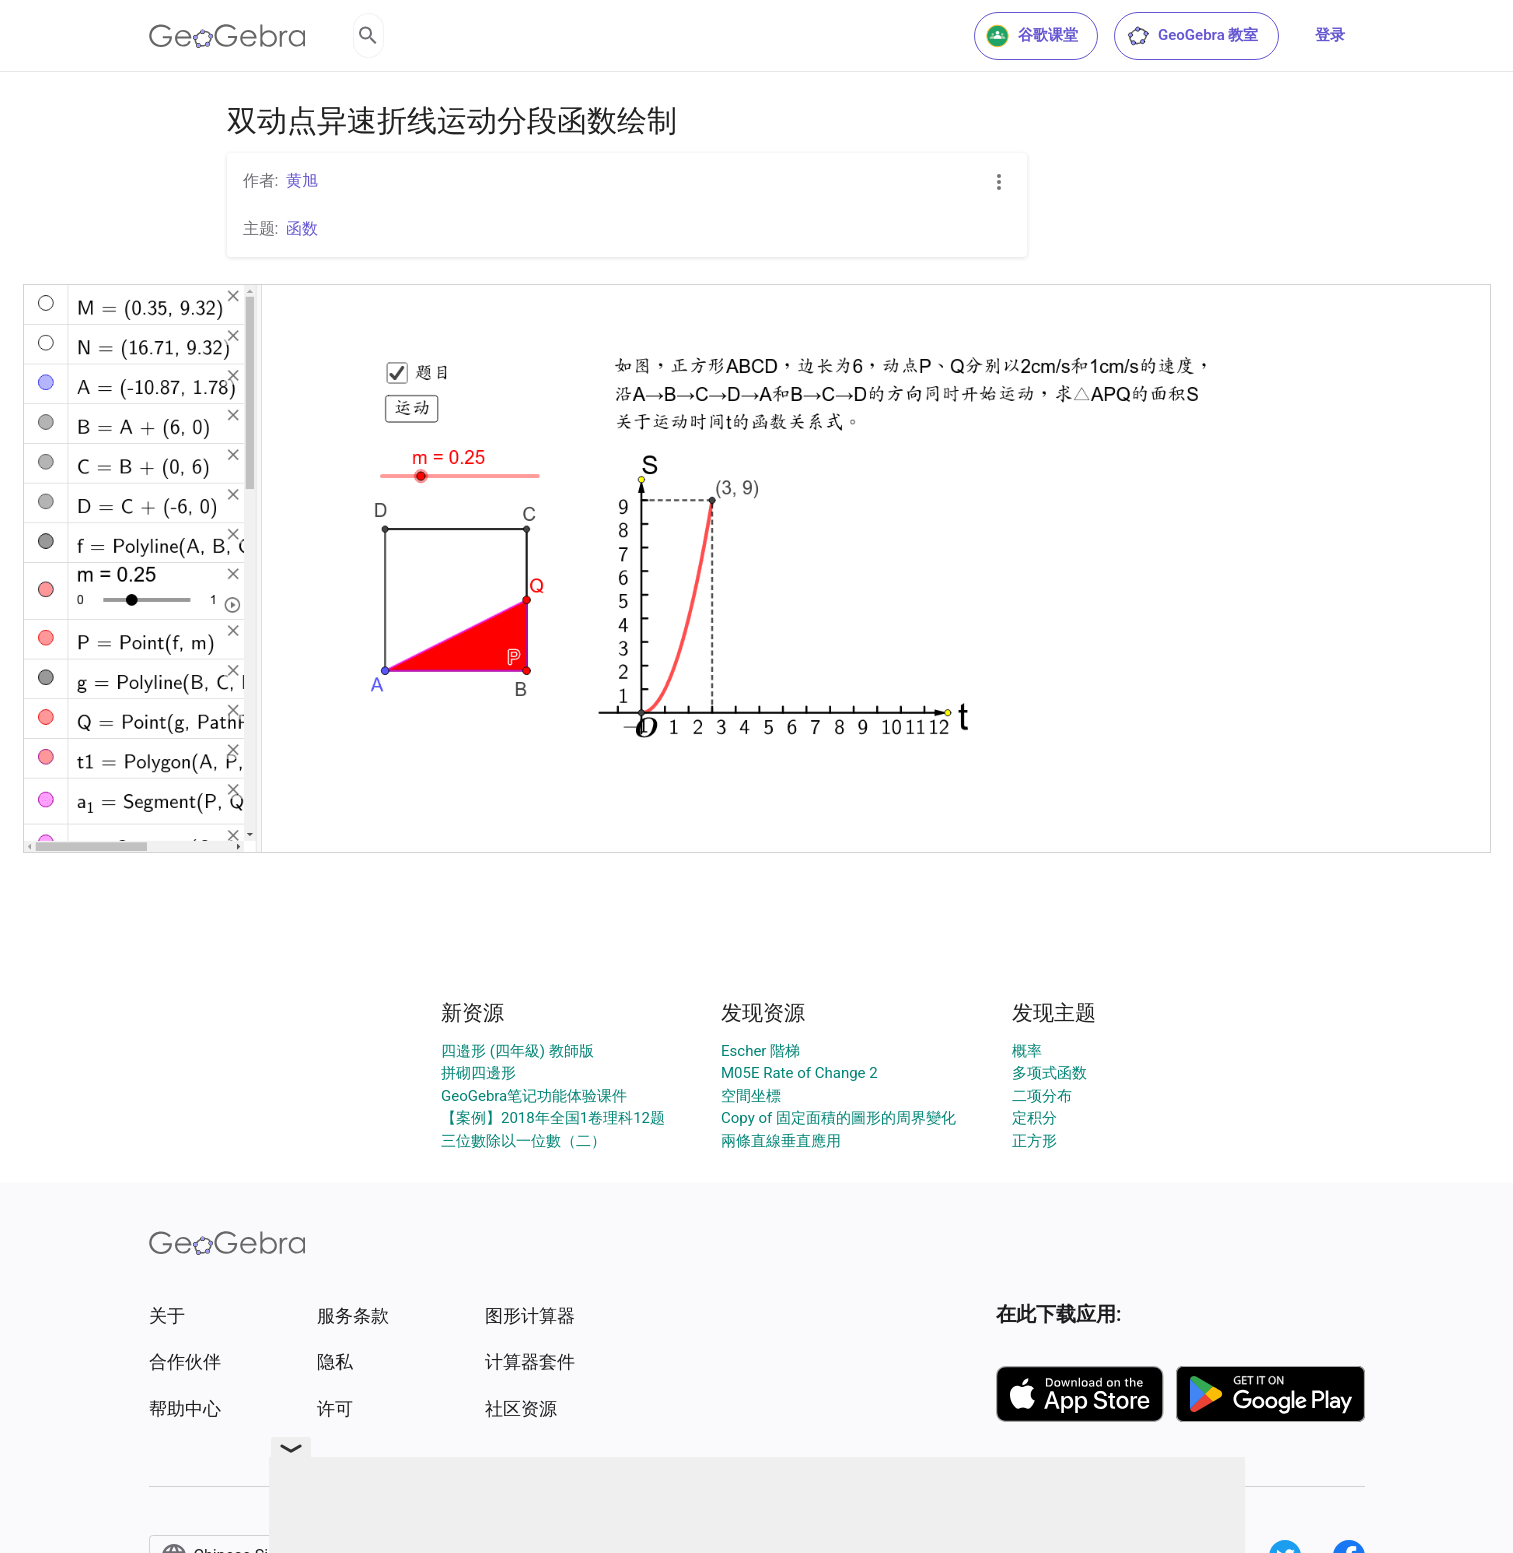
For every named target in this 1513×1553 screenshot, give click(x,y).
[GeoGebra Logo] (227, 36)
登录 (1330, 35)
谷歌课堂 (1032, 36)
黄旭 (302, 180)
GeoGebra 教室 (1192, 36)
